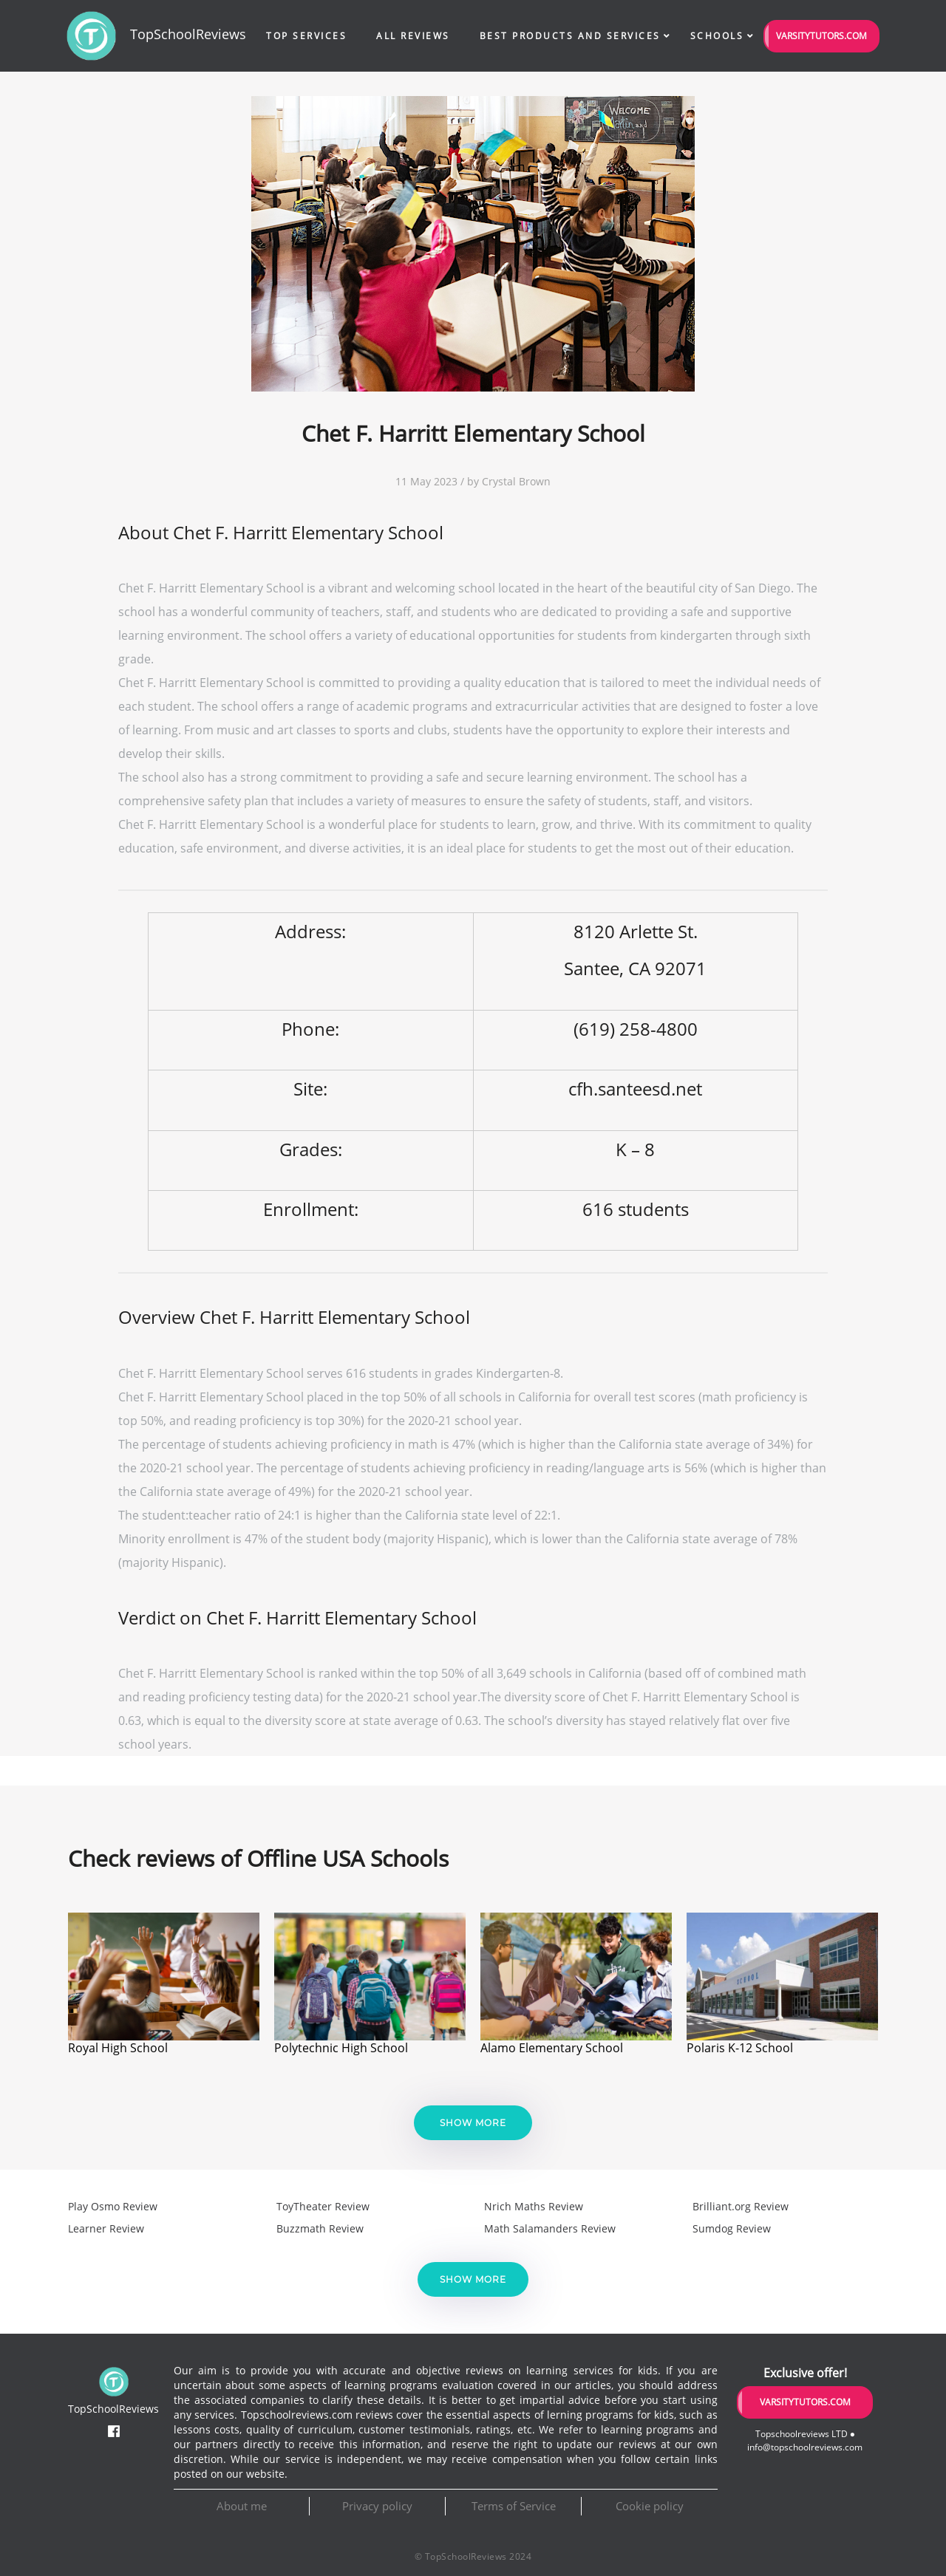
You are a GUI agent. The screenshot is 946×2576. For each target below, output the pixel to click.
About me (242, 2505)
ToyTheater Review (323, 2206)
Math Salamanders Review (550, 2228)
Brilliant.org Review (741, 2206)
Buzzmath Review (320, 2228)
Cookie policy (650, 2505)
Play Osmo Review (112, 2206)
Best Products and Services (570, 36)
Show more (473, 2122)
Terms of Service (514, 2505)
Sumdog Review (732, 2228)
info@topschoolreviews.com (804, 2447)
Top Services (306, 36)
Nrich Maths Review (533, 2206)
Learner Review (106, 2228)
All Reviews (413, 36)
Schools (717, 36)
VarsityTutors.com (821, 36)
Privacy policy (377, 2505)
